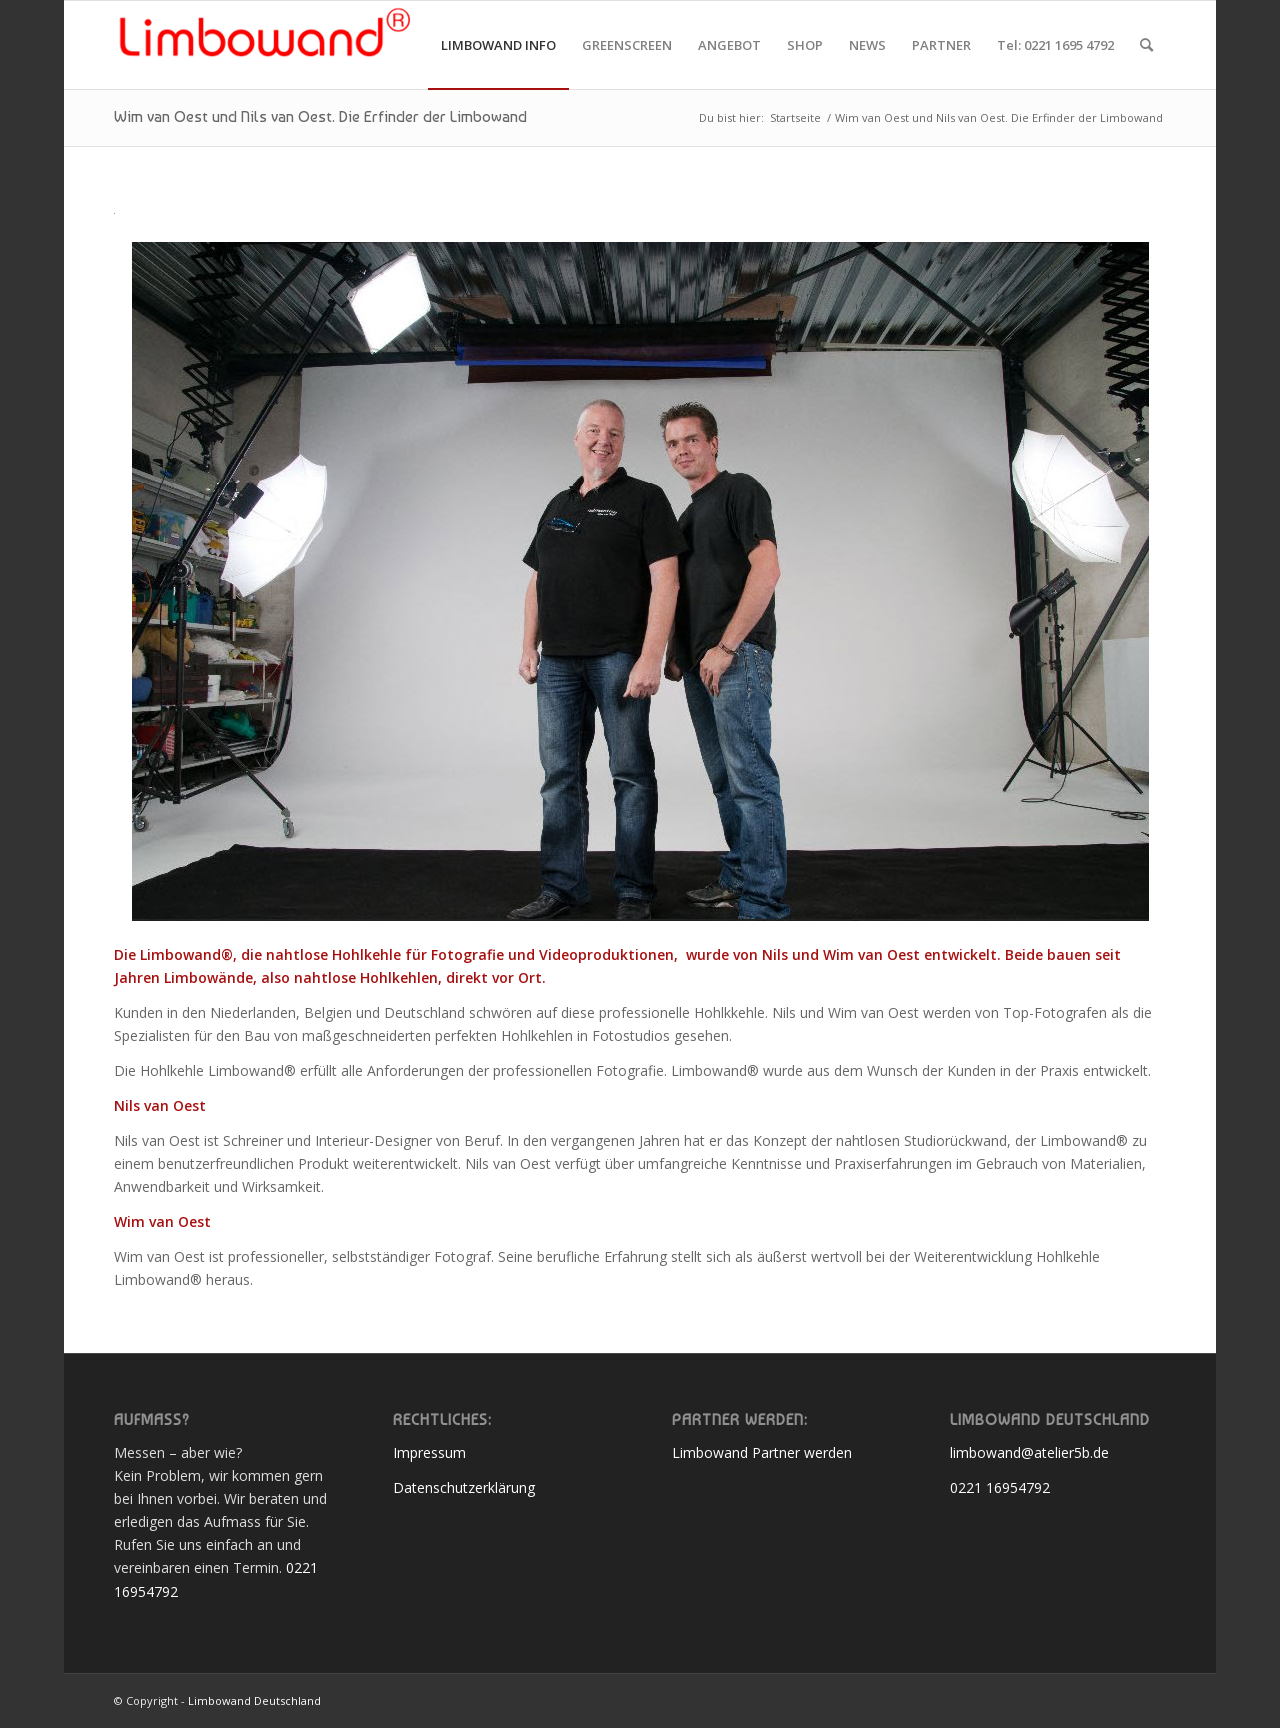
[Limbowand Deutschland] (264, 45)
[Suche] (1146, 45)
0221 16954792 (1000, 1487)
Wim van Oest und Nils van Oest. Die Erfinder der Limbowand (320, 116)
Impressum (429, 1452)
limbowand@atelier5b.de (1029, 1452)
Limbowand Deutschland (254, 1700)
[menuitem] (498, 45)
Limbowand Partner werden (762, 1452)
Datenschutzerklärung (464, 1487)
